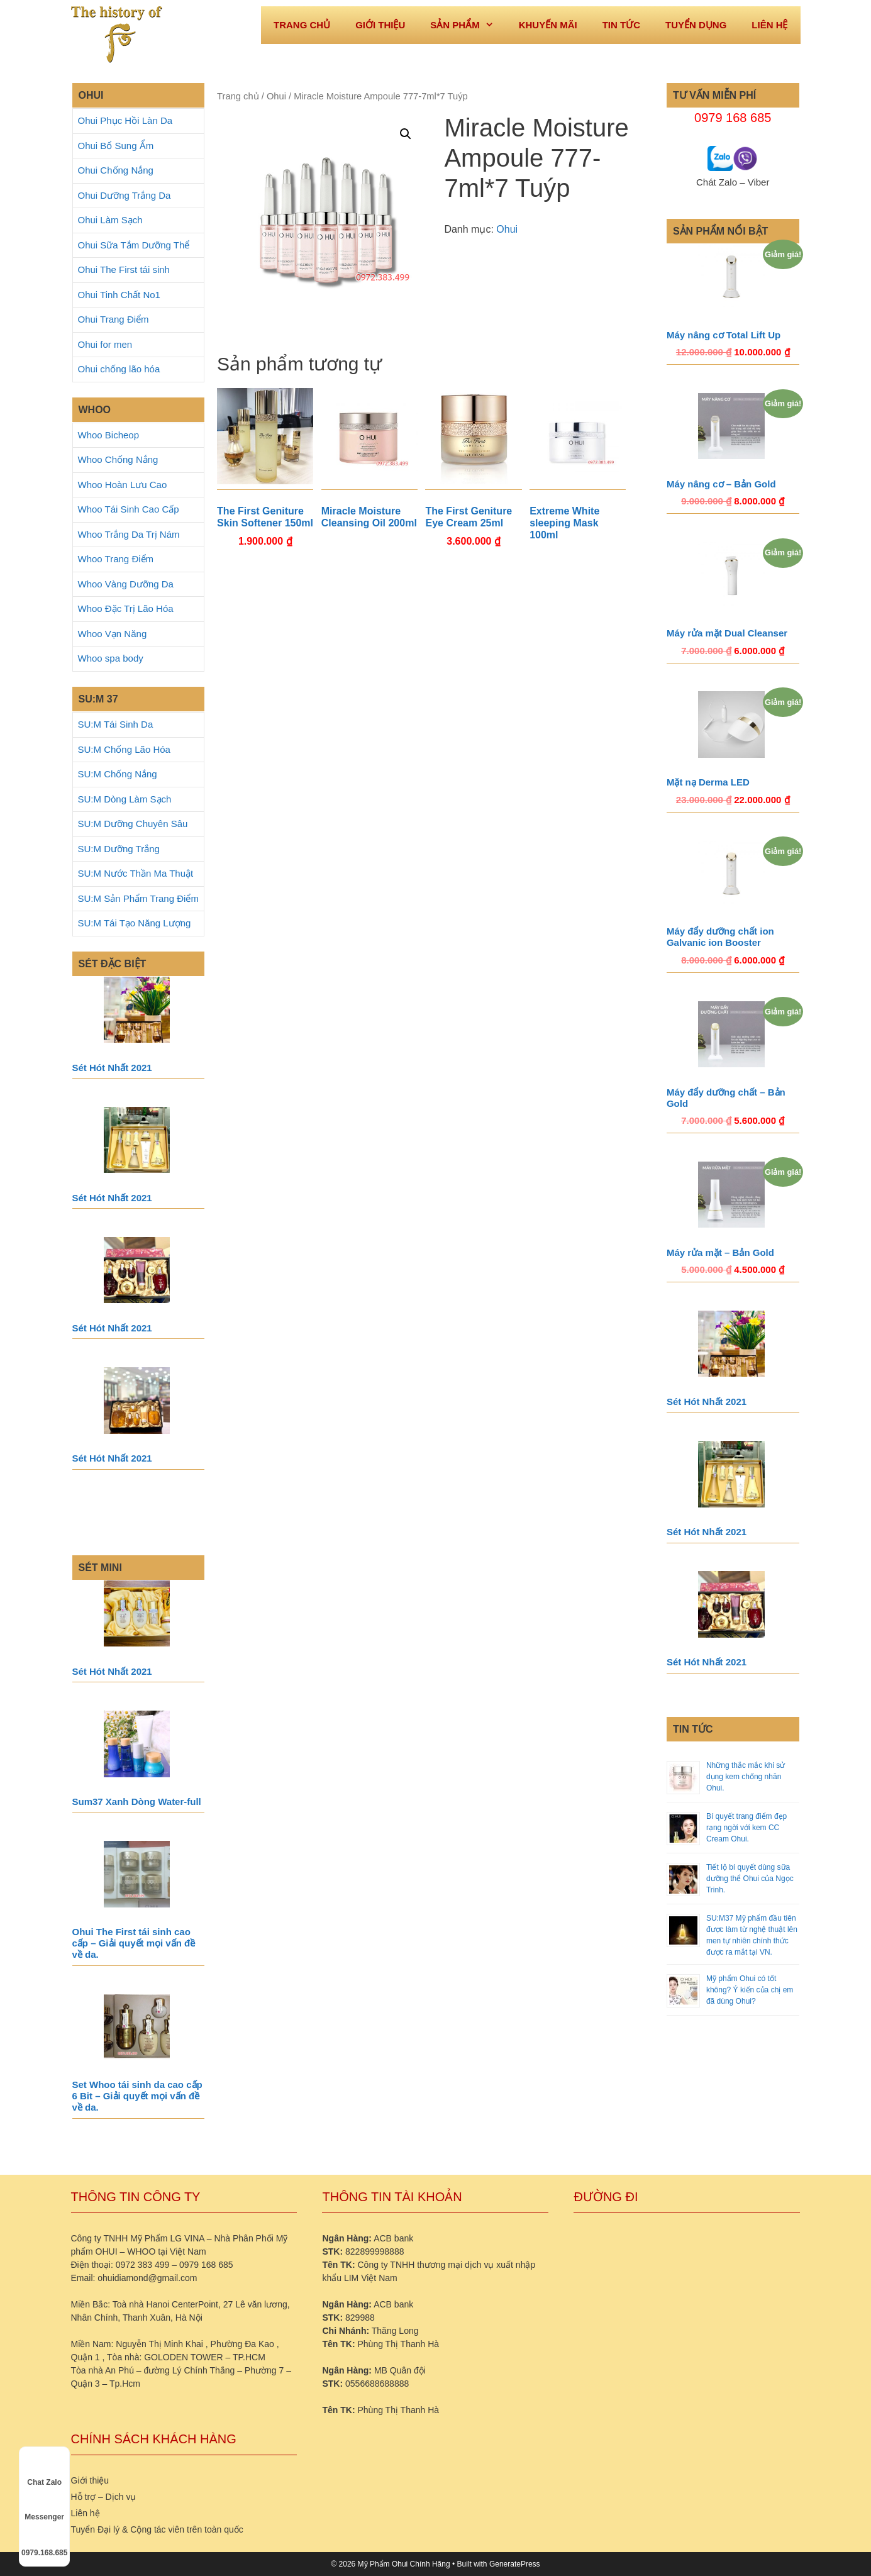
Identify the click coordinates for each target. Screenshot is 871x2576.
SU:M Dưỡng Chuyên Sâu (133, 823)
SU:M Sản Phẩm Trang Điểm (138, 898)
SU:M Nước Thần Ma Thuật (136, 873)
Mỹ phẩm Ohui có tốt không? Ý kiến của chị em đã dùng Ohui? (749, 1990)
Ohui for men (105, 344)
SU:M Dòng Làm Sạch (125, 799)
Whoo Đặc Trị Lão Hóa (126, 608)
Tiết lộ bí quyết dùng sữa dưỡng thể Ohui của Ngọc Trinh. (750, 1878)
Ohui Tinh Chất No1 (119, 294)
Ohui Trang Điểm (113, 319)
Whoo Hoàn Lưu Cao (122, 484)
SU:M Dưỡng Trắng (119, 848)
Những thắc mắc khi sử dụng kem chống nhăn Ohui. (745, 1776)
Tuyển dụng (695, 24)
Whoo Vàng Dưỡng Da (126, 584)
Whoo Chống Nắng (118, 459)
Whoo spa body (110, 658)
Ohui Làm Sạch (110, 219)
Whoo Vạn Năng (112, 633)
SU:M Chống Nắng (117, 774)
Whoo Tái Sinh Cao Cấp (128, 509)
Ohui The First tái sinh (124, 269)
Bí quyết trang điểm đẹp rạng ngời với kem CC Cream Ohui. (746, 1827)
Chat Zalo (44, 2471)
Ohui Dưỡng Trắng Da (124, 195)
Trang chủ (238, 96)
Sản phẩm (468, 25)
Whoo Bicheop (109, 435)
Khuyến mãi (548, 24)
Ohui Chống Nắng (115, 170)
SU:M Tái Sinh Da (115, 724)
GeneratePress (514, 2564)
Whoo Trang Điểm (116, 558)
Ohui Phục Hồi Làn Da (125, 120)
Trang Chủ (302, 24)
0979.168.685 (44, 2541)
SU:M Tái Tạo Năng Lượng (134, 923)
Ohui (276, 96)
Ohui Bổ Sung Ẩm (116, 145)
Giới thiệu (380, 24)
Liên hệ (769, 24)
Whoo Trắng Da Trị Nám (129, 534)
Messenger (44, 2506)
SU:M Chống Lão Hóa (124, 749)
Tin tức (621, 24)
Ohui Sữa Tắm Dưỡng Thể (134, 245)
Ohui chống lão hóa (119, 369)
